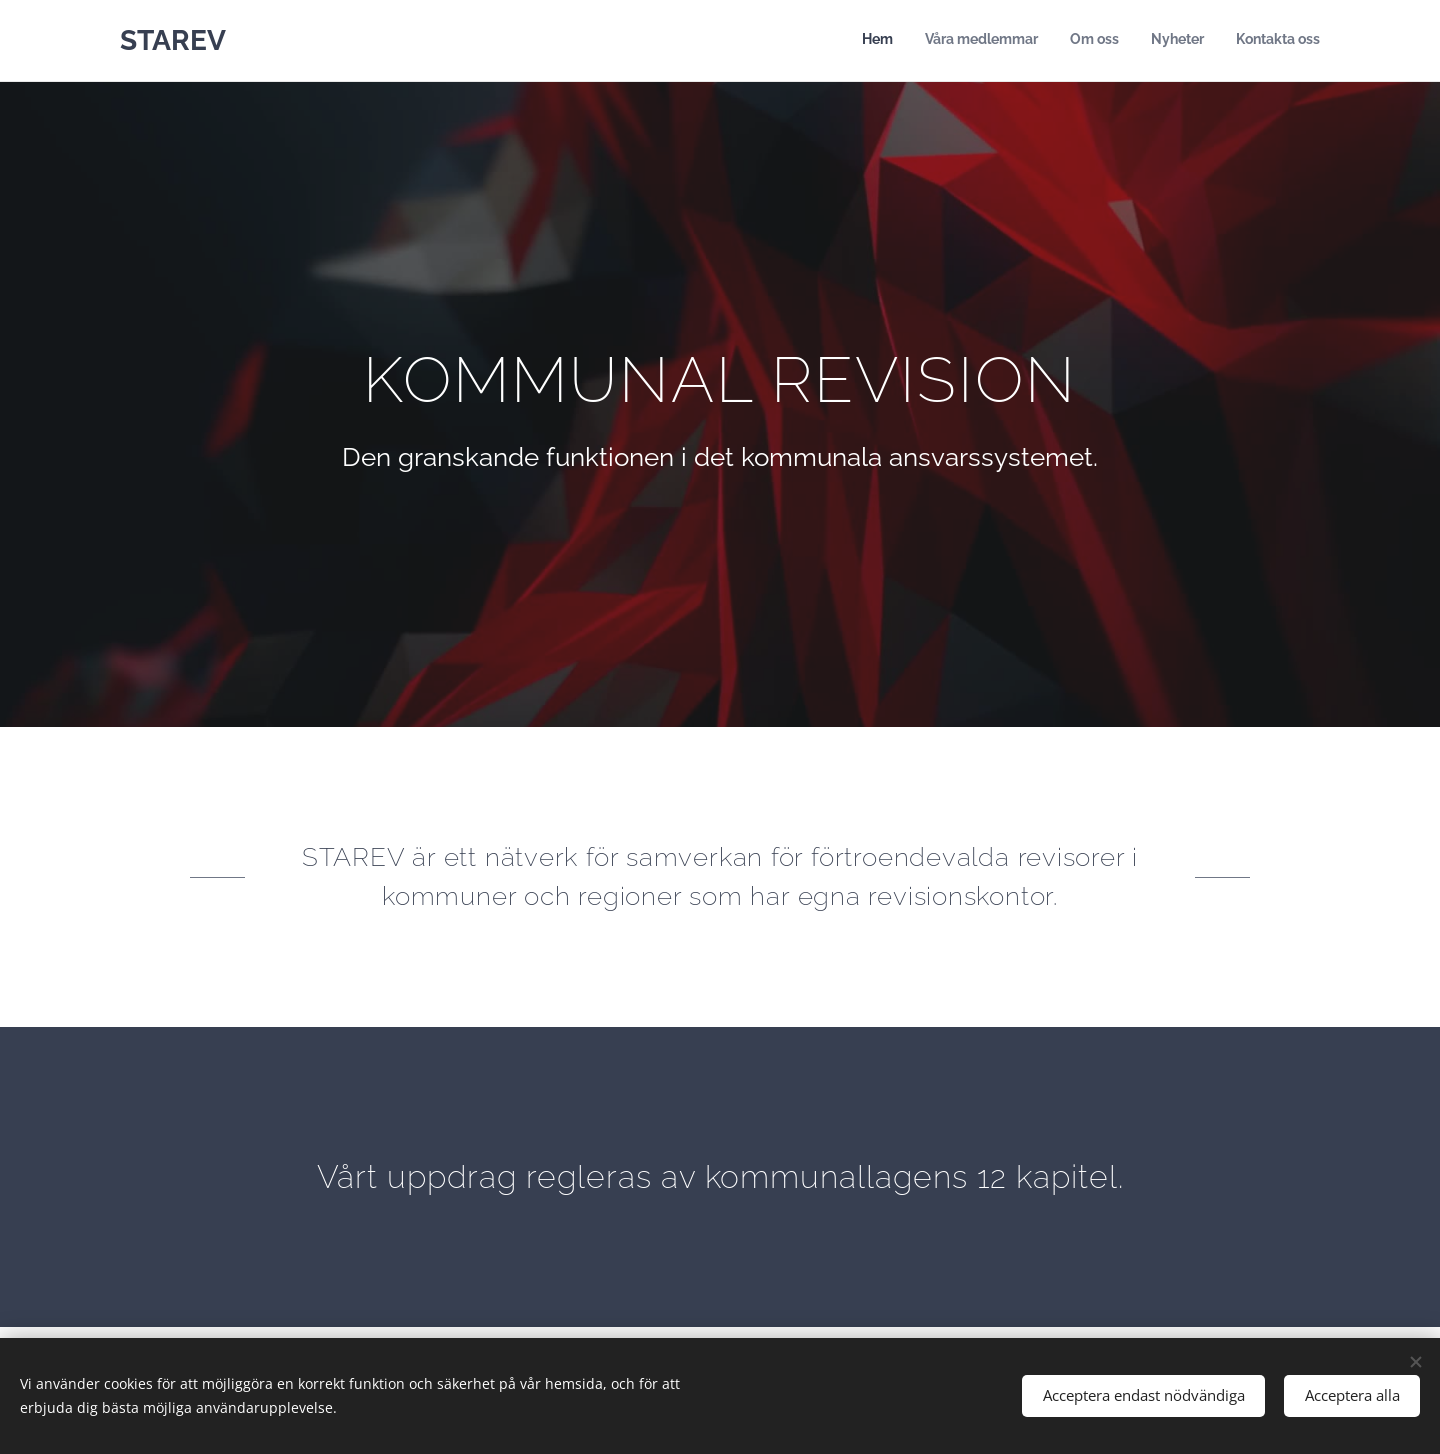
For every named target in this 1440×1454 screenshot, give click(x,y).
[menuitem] (1197, 41)
